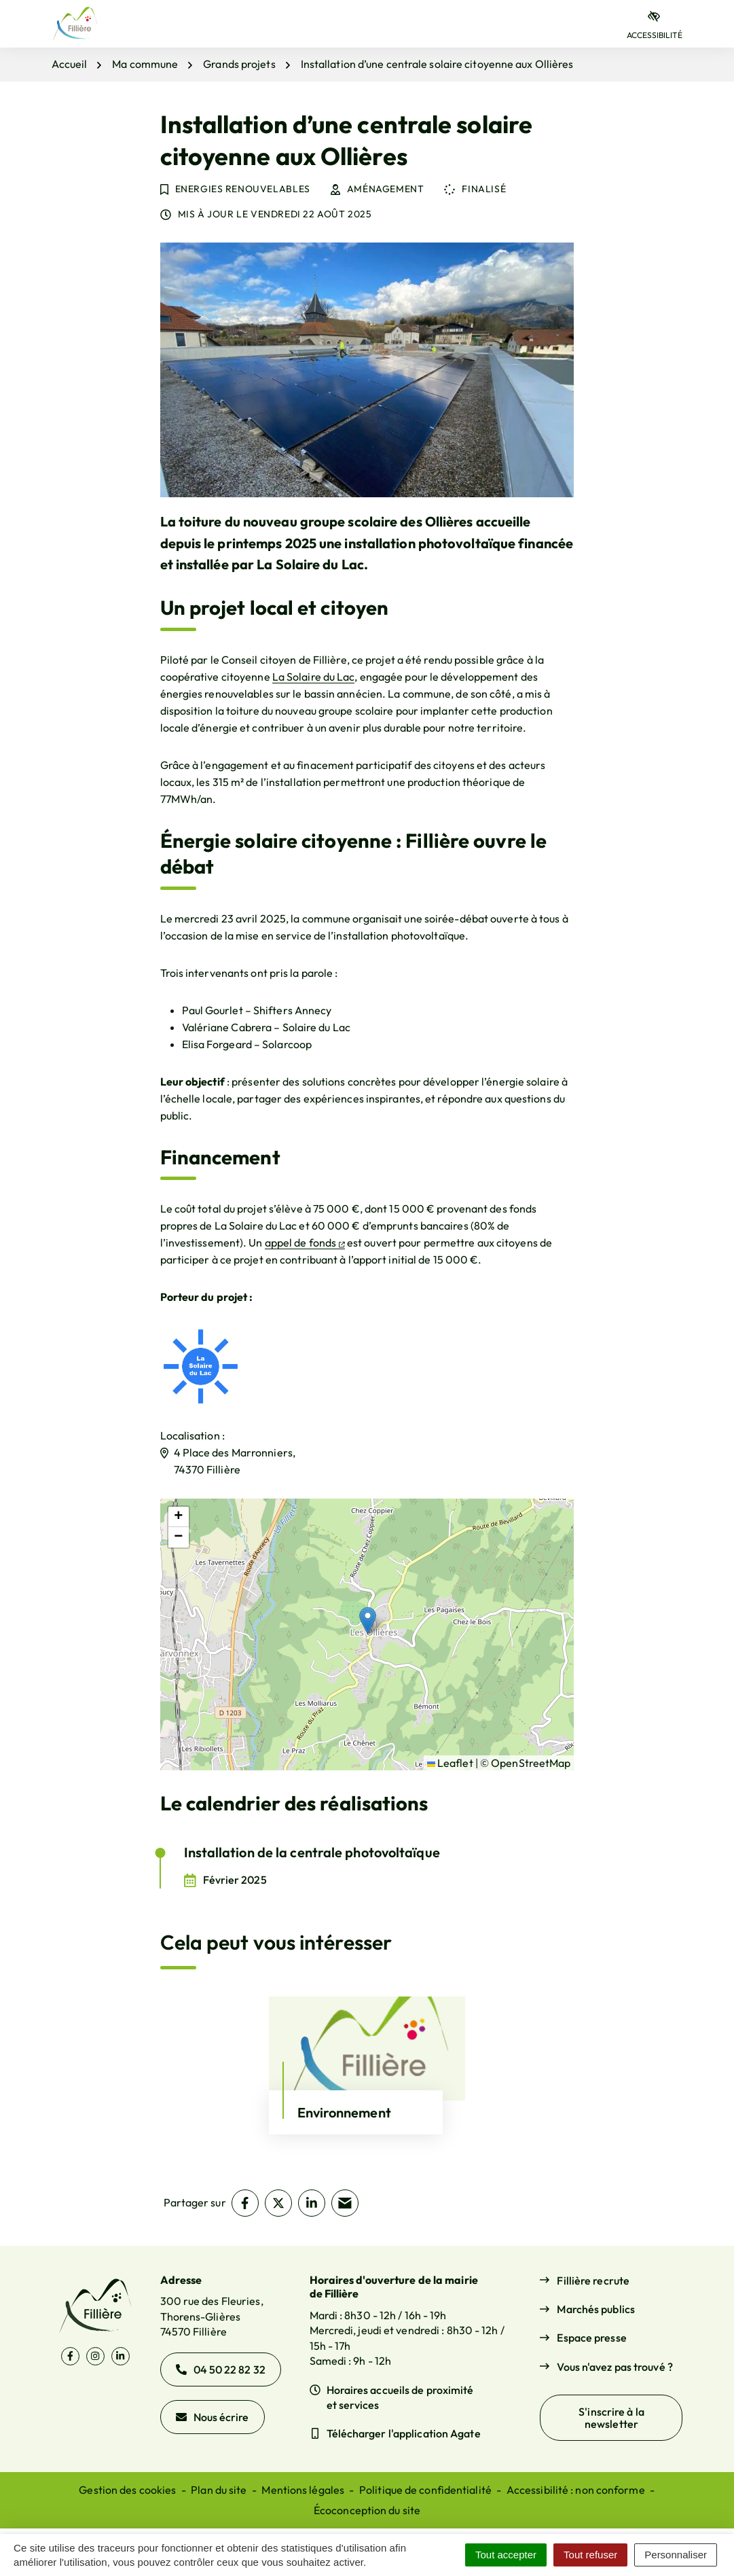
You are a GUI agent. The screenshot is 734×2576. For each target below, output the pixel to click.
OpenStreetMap (530, 1763)
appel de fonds (305, 1242)
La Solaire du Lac (313, 676)
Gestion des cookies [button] (127, 2490)
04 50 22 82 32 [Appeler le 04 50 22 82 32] (220, 2369)
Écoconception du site (367, 2510)
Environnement (344, 2112)
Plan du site (218, 2490)
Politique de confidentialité (425, 2490)
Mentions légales (302, 2490)
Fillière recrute (593, 2280)
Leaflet (450, 1763)
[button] (367, 1620)
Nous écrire (212, 2417)
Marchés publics (596, 2309)
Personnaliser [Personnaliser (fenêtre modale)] (675, 2554)
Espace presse (591, 2337)
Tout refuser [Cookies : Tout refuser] (590, 2554)
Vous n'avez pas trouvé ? (614, 2367)
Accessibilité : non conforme (576, 2490)
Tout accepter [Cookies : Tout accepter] (505, 2554)
